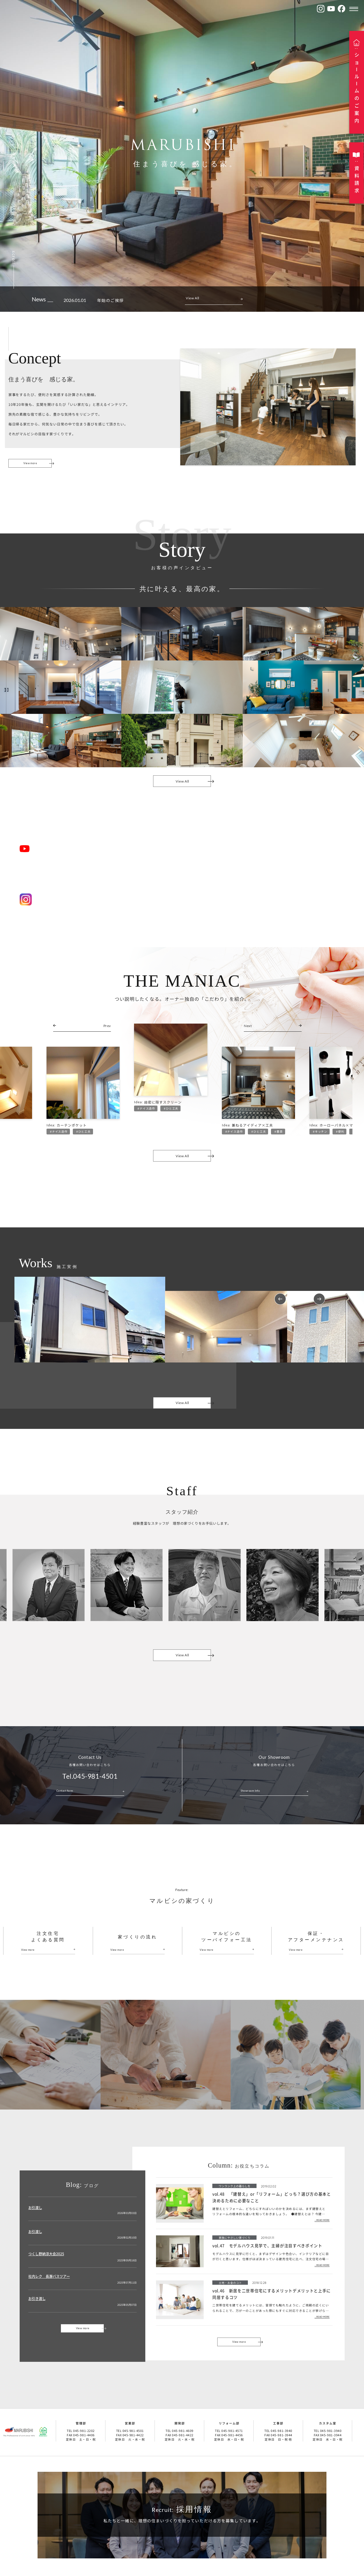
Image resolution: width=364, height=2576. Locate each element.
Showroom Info (250, 1798)
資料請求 (356, 179)
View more (30, 463)
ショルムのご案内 (356, 87)
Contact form (64, 1798)
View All (192, 298)
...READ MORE (322, 2227)
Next (319, 1306)
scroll (13, 257)
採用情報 (182, 2517)
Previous (280, 1306)
